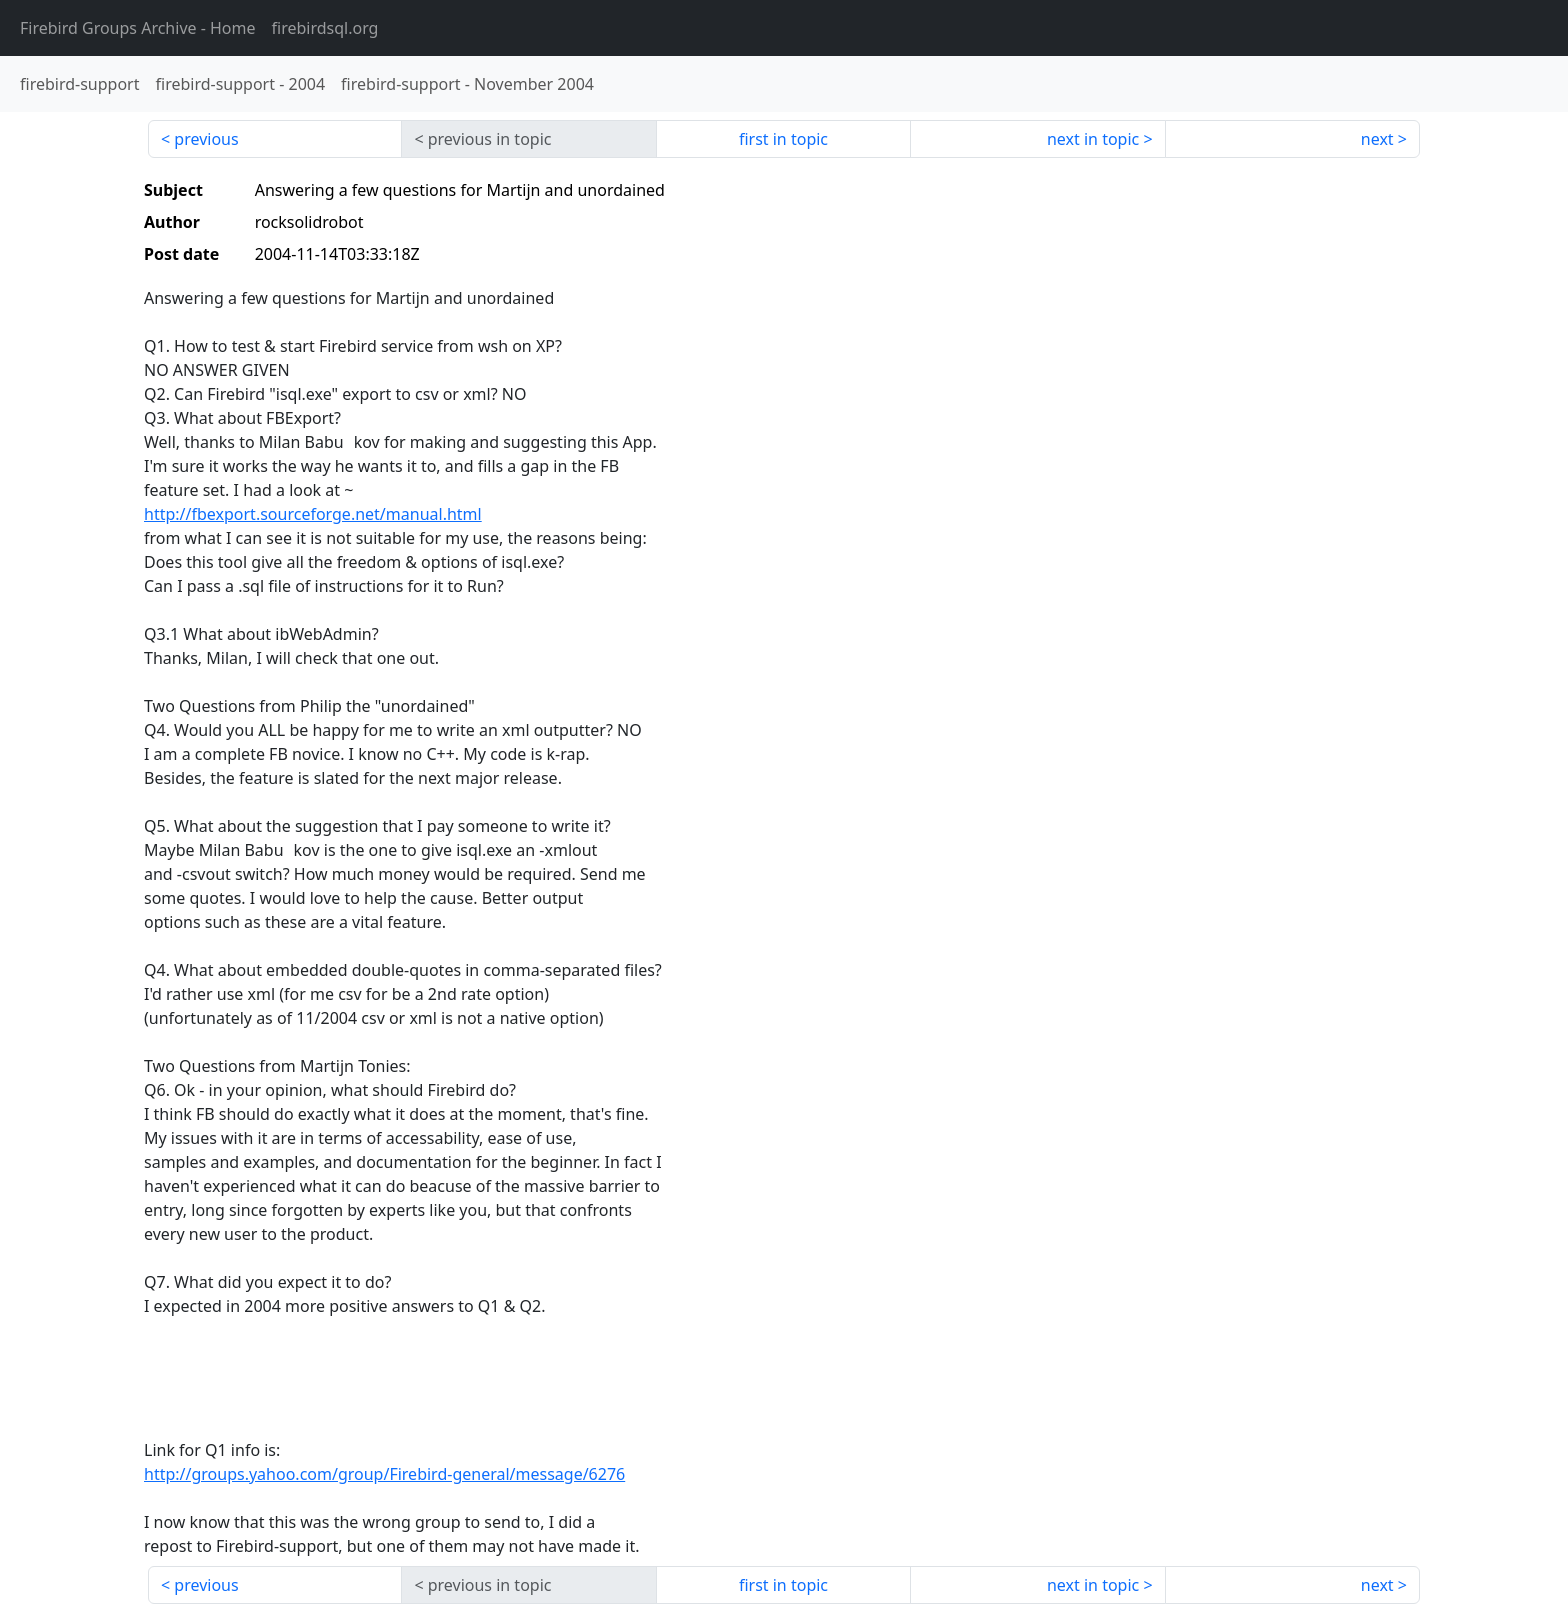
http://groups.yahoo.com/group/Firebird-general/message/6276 (384, 1474)
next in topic (1093, 139)
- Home (138, 28)
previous (206, 139)
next (1377, 139)
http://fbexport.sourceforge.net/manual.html (313, 514)
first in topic (783, 139)
